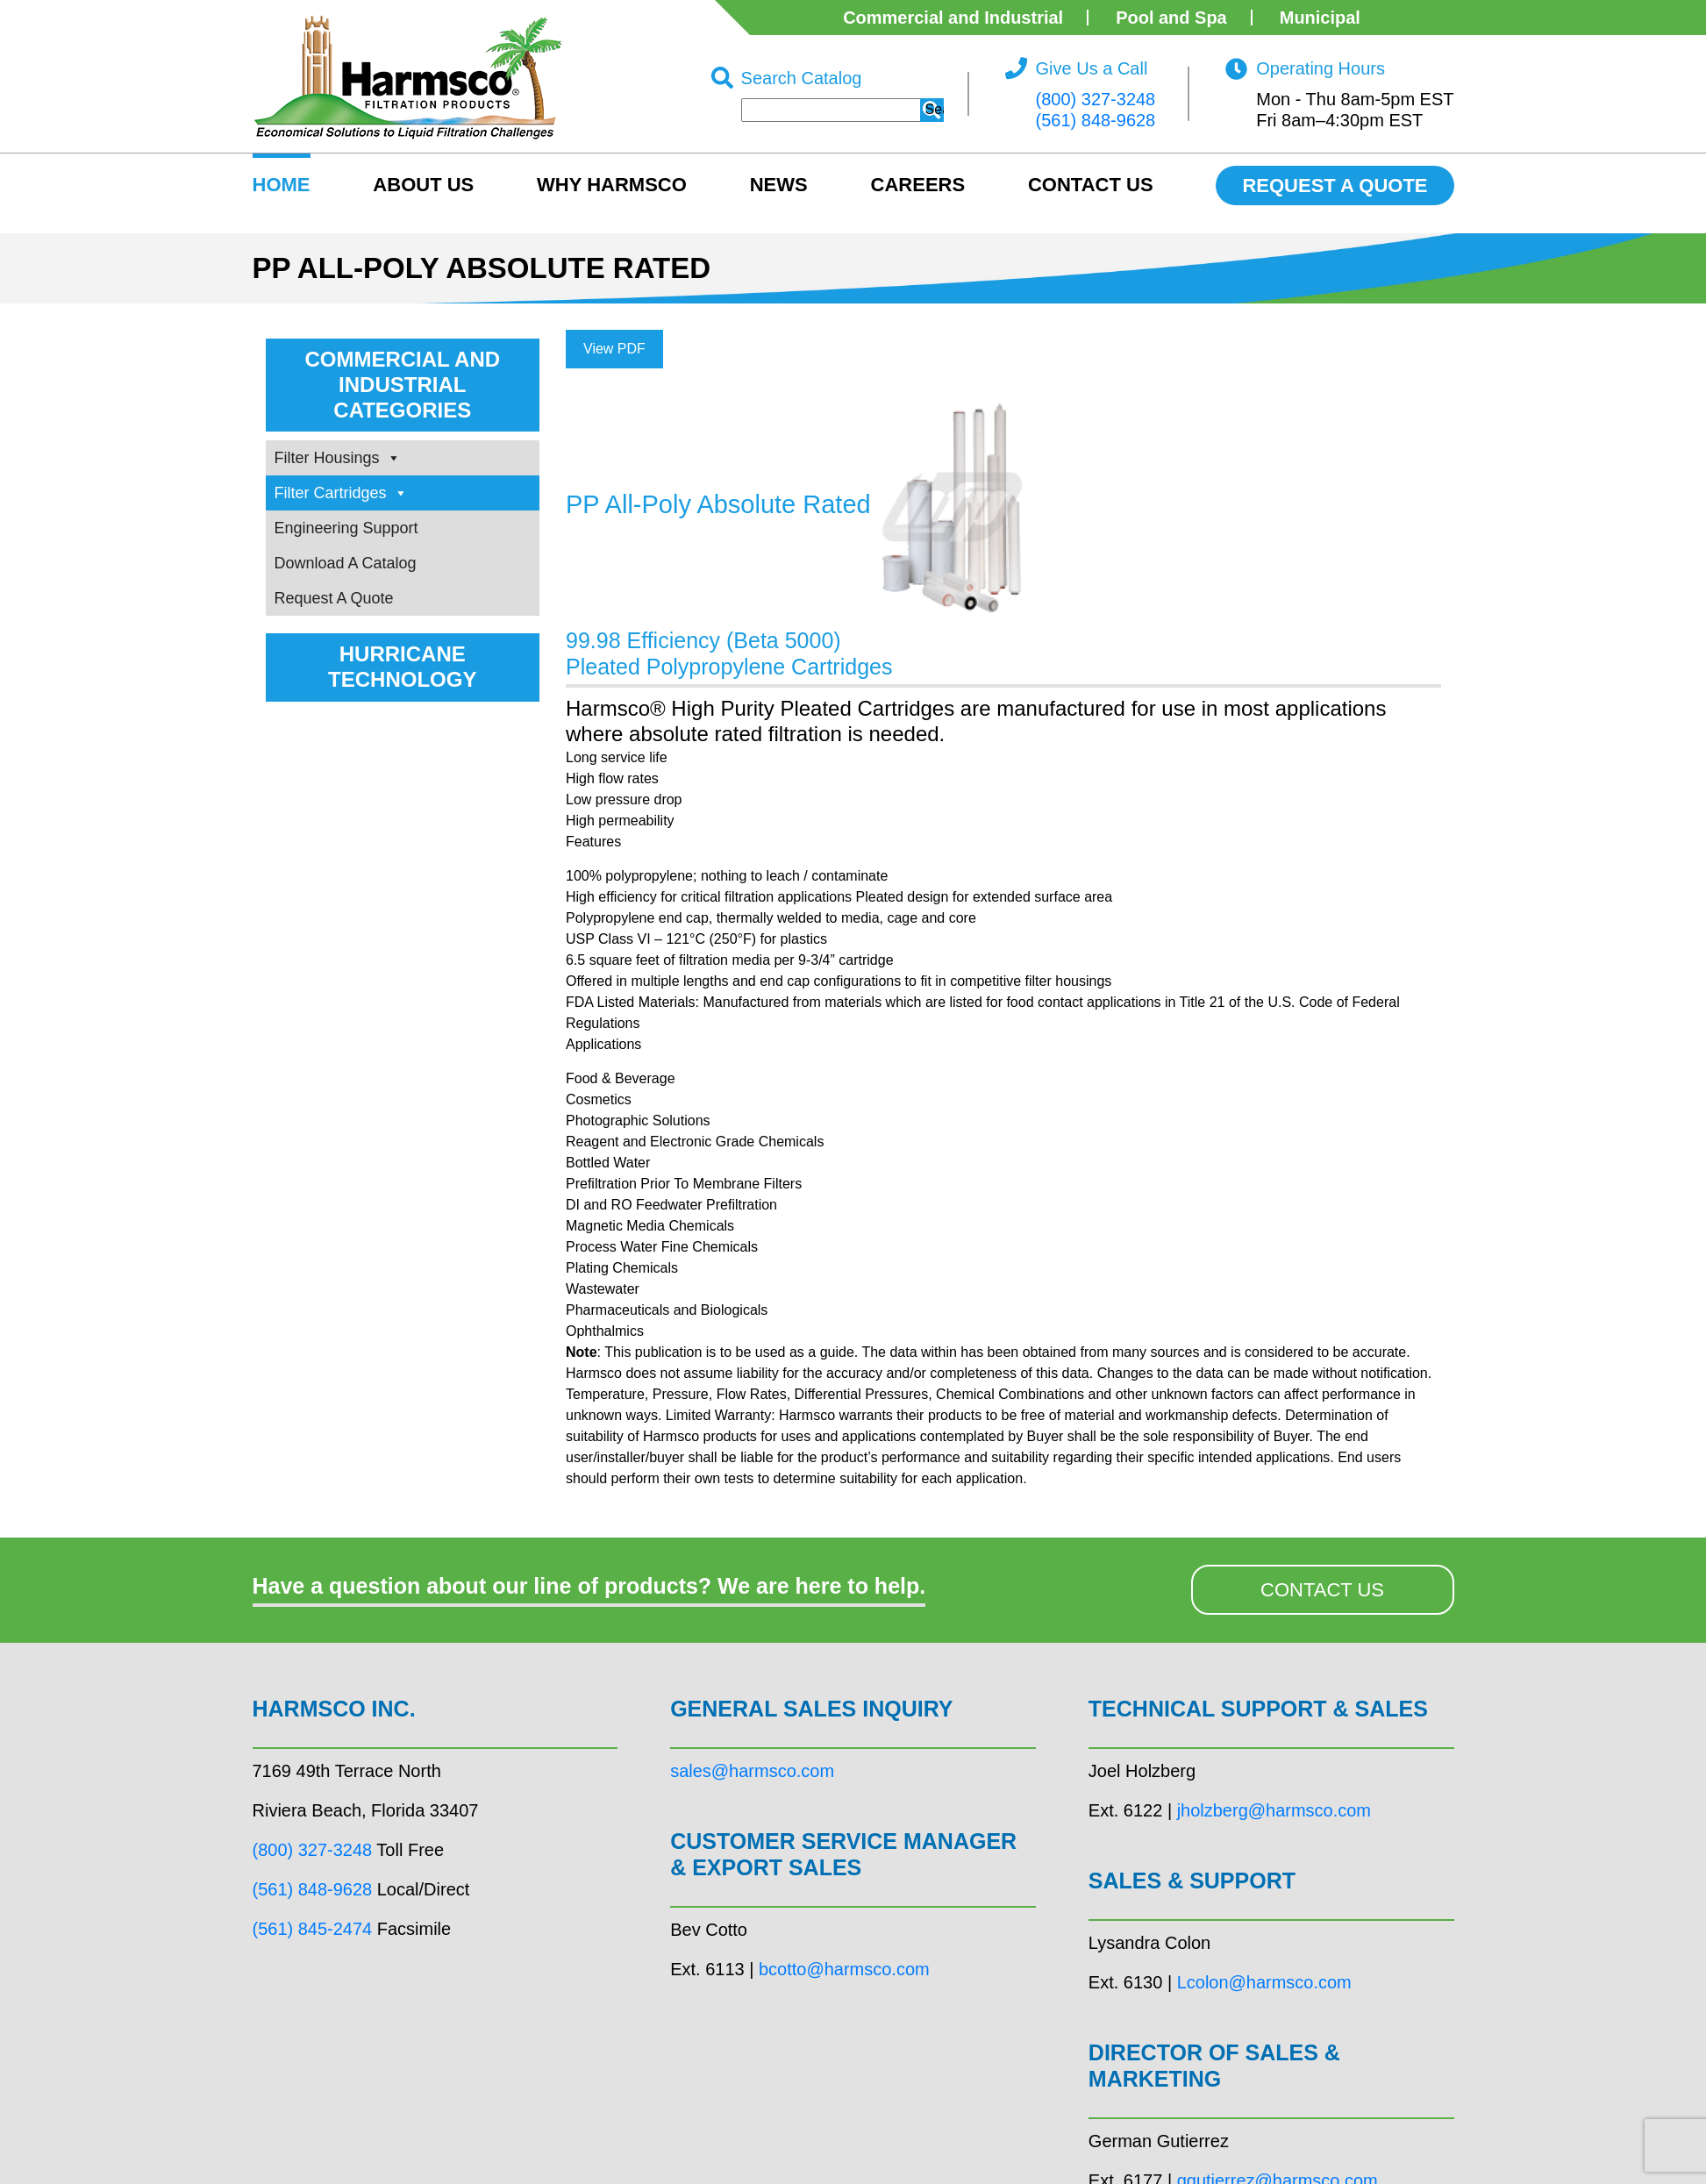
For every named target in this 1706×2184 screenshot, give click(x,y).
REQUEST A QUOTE (1334, 185)
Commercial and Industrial (953, 17)
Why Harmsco (612, 185)
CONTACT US (1322, 1590)
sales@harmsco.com (752, 1771)
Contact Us (1090, 185)
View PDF (614, 348)
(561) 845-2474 (313, 1928)
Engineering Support (346, 528)
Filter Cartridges (341, 493)
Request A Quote (334, 598)
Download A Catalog (346, 563)
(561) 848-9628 (1095, 120)
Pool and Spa (1171, 17)
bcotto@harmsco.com (844, 1969)
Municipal (1320, 17)
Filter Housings (338, 458)
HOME (282, 185)
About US (423, 185)
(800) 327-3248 (1095, 99)
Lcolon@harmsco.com (1264, 1982)
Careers (918, 185)
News (779, 185)
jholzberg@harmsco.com (1274, 1810)
